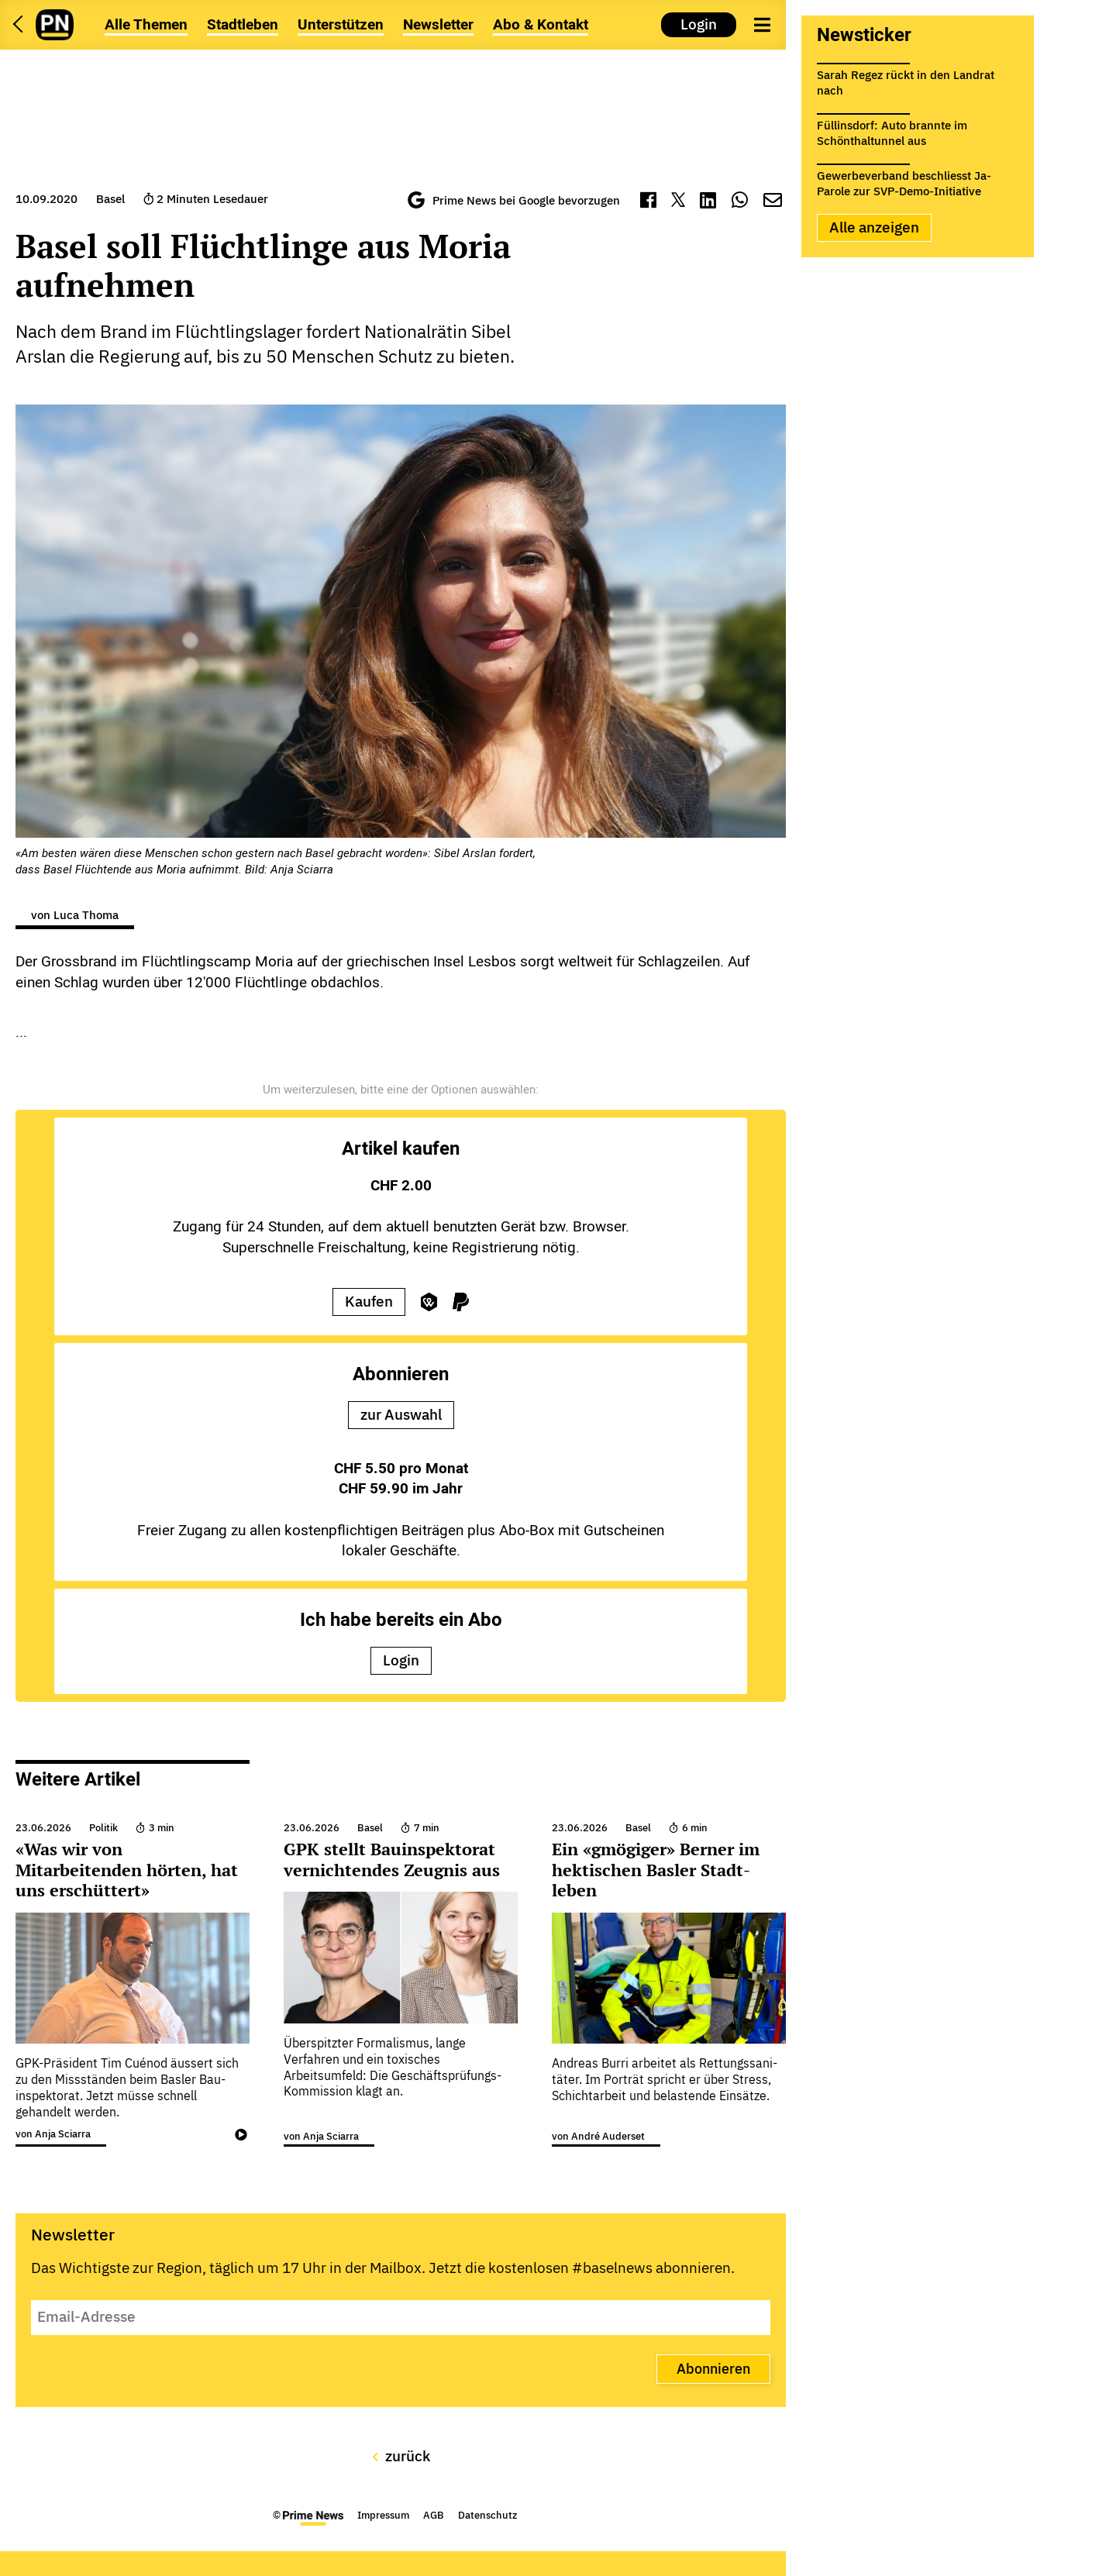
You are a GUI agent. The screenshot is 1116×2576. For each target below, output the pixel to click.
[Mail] (773, 202)
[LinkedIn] (708, 202)
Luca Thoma (86, 914)
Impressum (383, 2515)
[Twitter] (678, 202)
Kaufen (369, 1301)
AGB (433, 2515)
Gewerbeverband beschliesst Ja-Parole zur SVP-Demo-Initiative (904, 181)
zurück (401, 2456)
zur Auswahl (401, 1414)
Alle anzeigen (874, 227)
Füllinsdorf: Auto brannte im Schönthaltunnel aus (892, 130)
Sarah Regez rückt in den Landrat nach (905, 80)
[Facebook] (648, 202)
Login (698, 24)
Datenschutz (487, 2515)
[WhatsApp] (740, 202)
